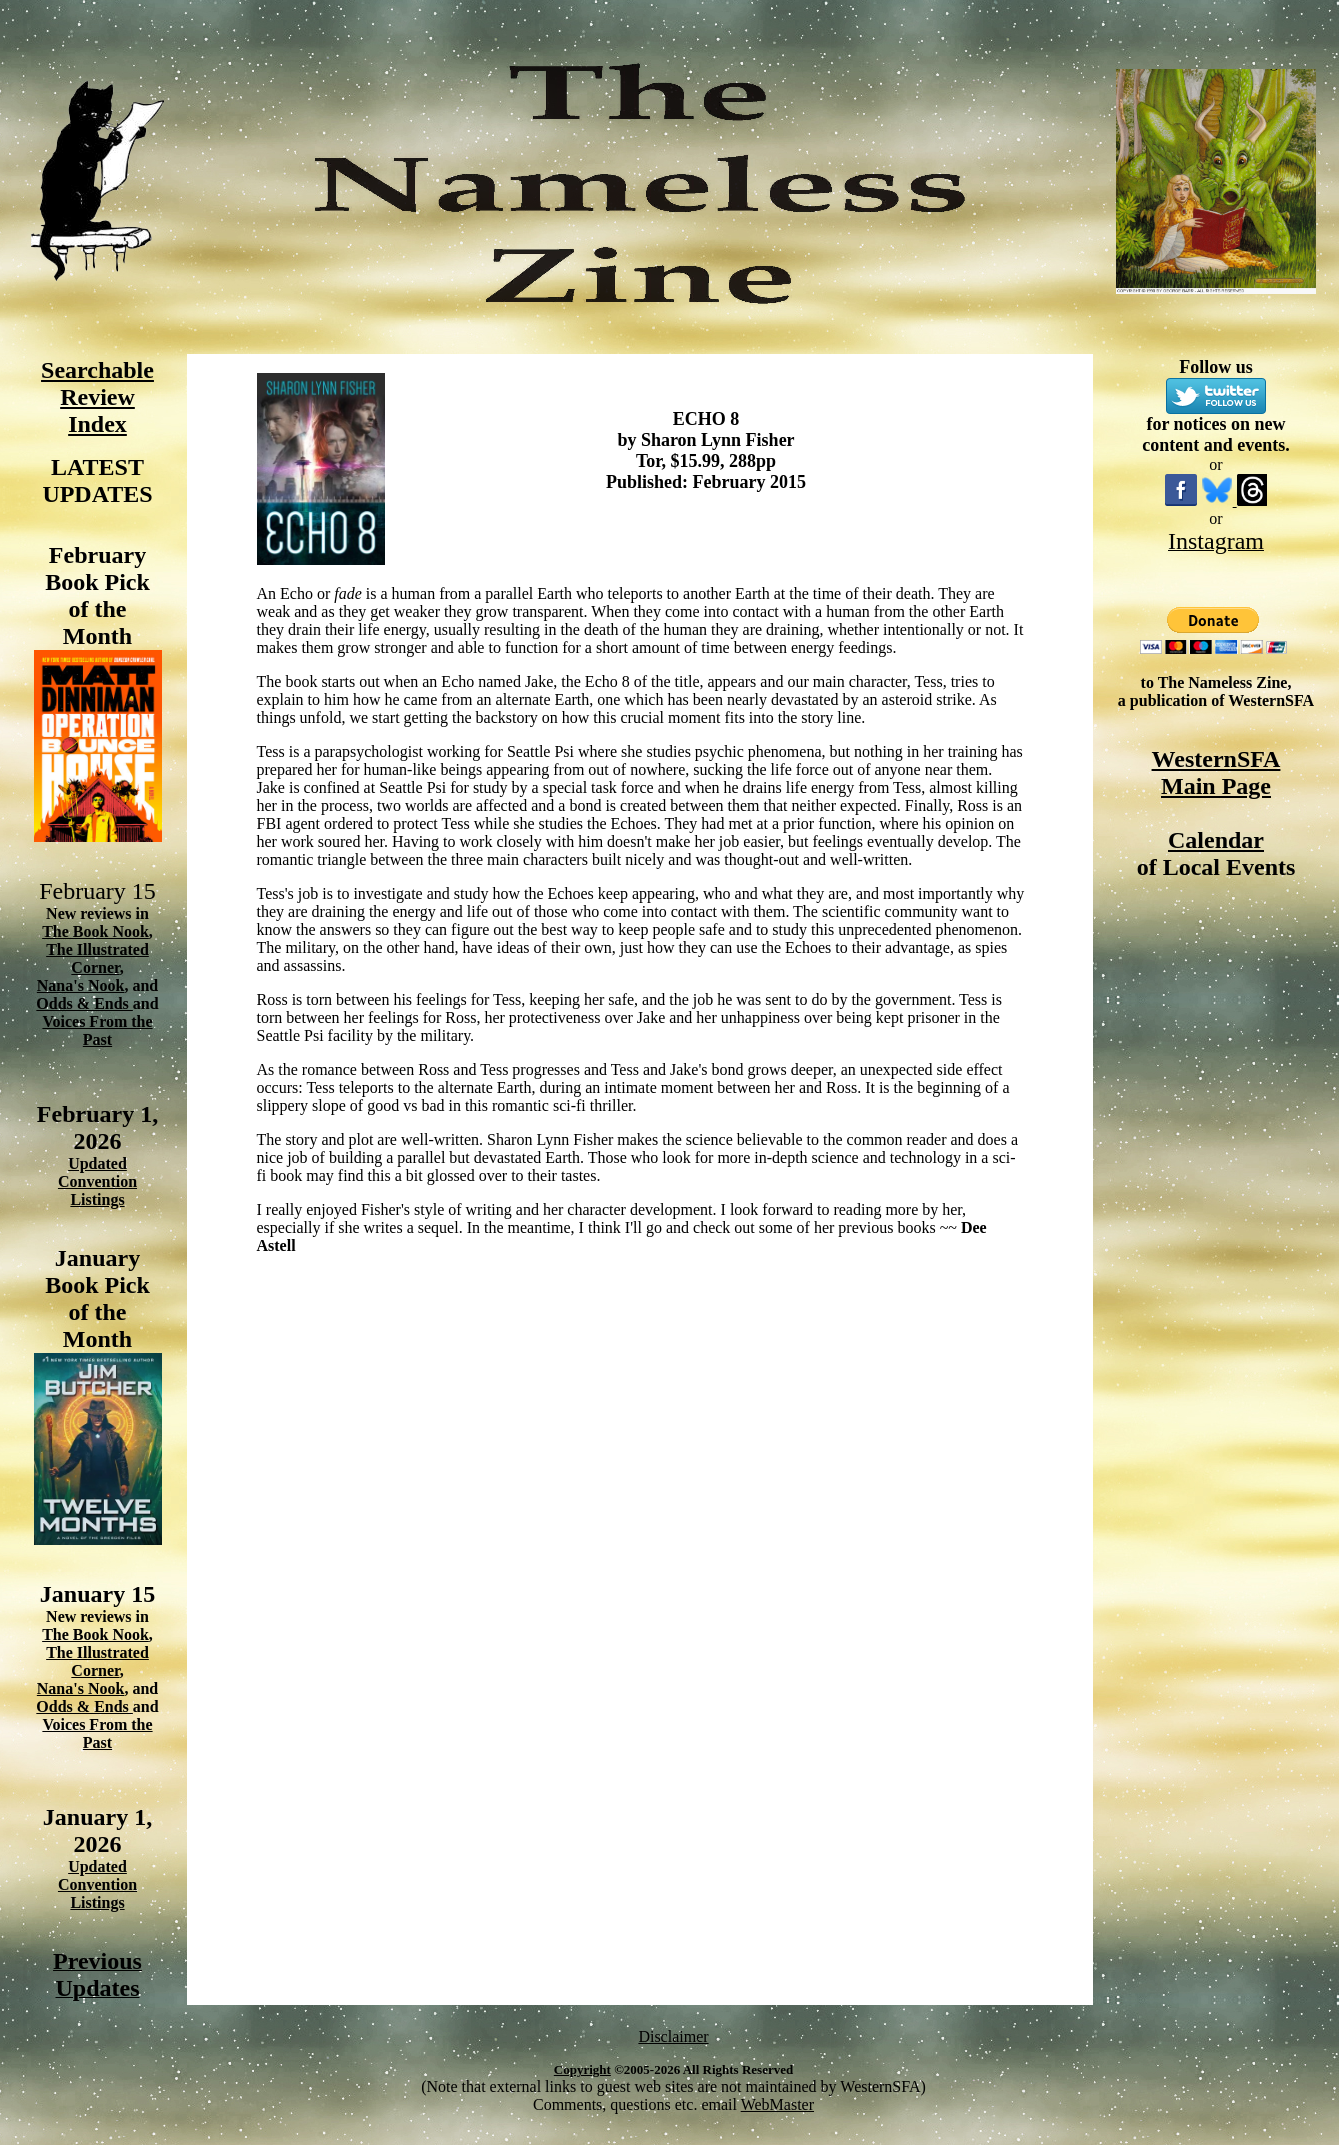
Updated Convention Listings (97, 1181)
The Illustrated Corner (97, 958)
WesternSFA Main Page (1216, 772)
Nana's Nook (81, 985)
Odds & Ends (84, 1003)
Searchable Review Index (97, 397)
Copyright (582, 2069)
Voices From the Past (97, 1030)
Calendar (1216, 840)
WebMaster (777, 2104)
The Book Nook (95, 931)
